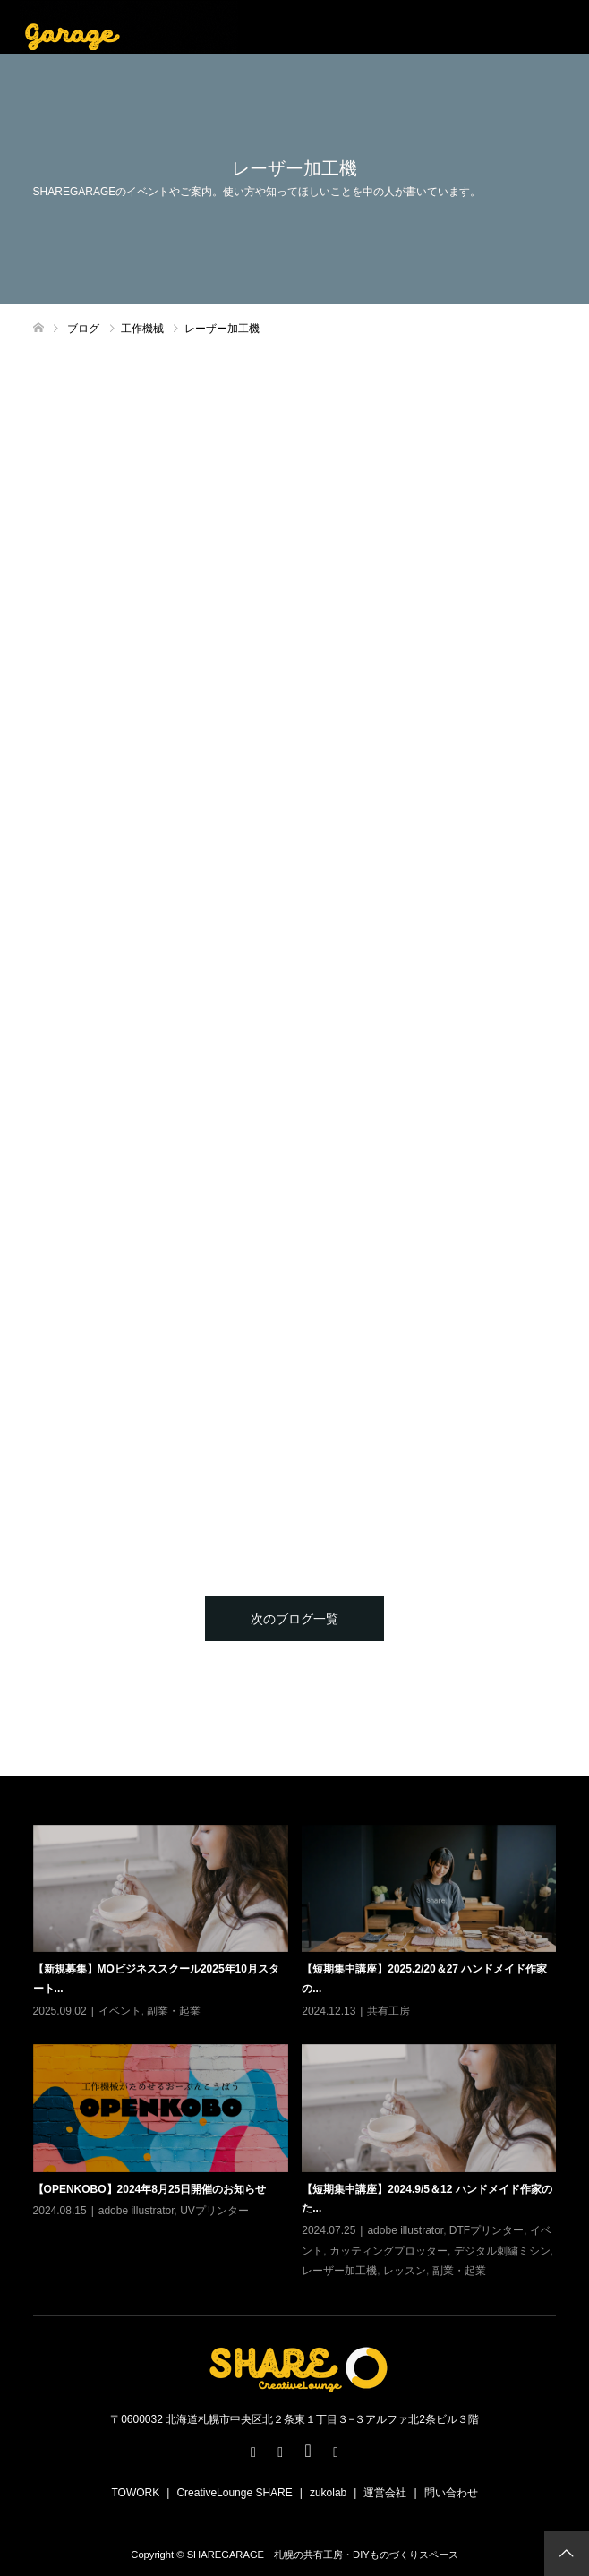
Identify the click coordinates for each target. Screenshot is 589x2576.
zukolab (328, 2492)
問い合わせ (451, 2492)
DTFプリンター (486, 2230)
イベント (119, 2011)
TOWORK (135, 2492)
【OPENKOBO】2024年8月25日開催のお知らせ (150, 2189)
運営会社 (384, 2492)
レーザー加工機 (339, 2270)
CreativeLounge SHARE (234, 2492)
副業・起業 (174, 2011)
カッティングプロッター (388, 2251)
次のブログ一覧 (294, 1619)
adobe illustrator (136, 2210)
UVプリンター (214, 2210)
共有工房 (388, 2011)
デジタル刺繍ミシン (502, 2251)
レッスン (404, 2270)
